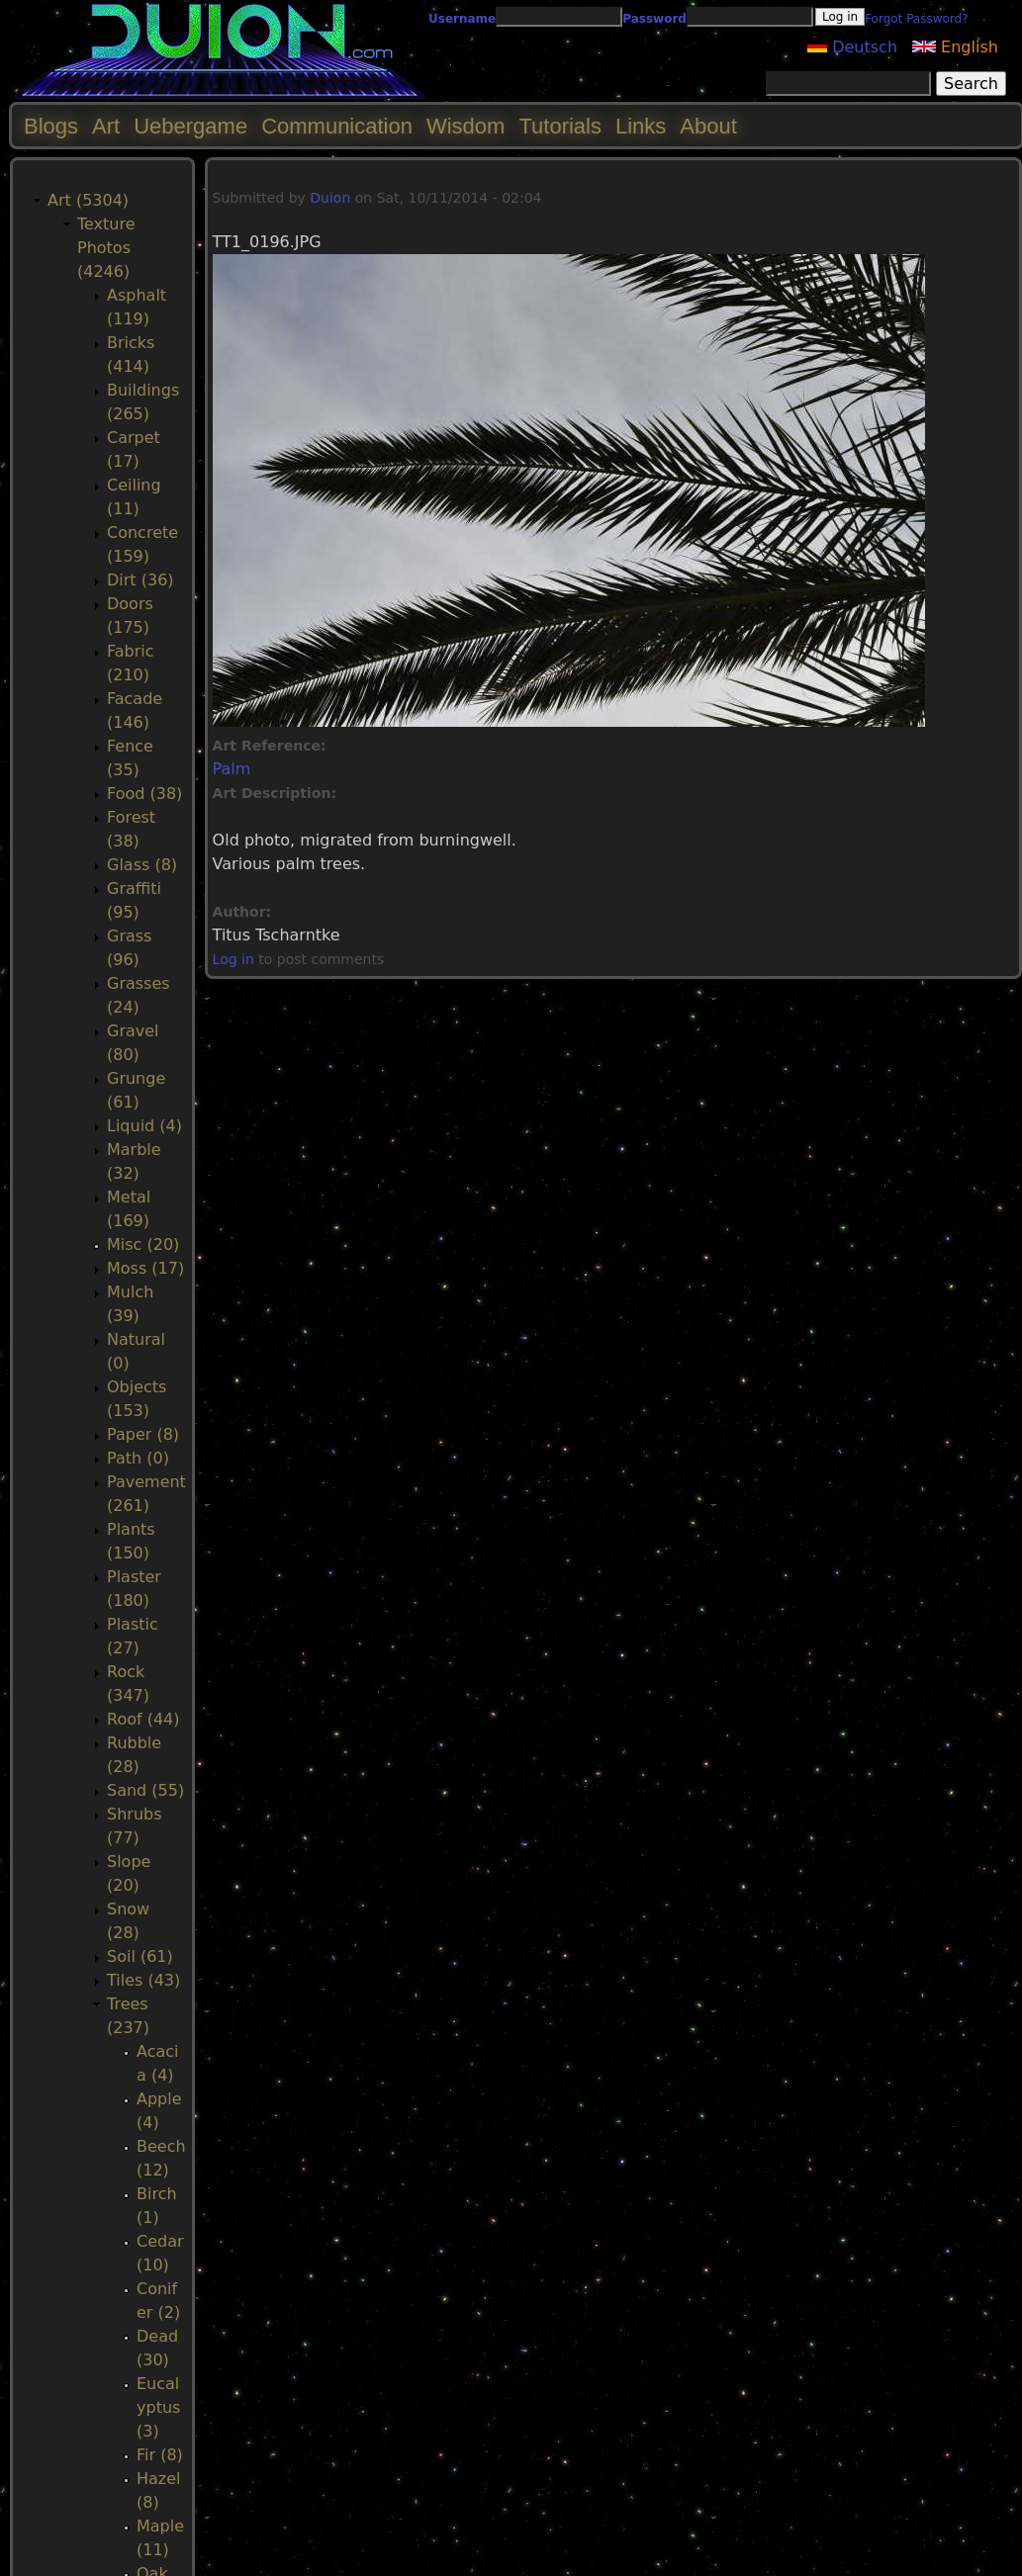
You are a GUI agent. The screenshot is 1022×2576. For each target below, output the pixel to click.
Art (106, 126)
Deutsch (852, 47)
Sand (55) (145, 1790)
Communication (337, 126)
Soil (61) (140, 1956)
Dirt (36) (140, 580)
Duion (330, 198)
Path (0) (138, 1458)
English (955, 47)
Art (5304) (88, 200)
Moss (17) (145, 1268)
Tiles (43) (143, 1980)
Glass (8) (142, 864)
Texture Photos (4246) (106, 248)
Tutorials (560, 126)
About (708, 126)
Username (462, 19)
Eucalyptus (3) (158, 2407)
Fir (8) (160, 2454)
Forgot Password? (916, 19)
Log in (233, 959)
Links (640, 126)
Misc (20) (143, 1244)
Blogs (51, 126)
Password (654, 19)
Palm (232, 768)
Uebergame (190, 126)
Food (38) (144, 793)
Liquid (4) (144, 1125)
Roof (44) (143, 1719)
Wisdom (465, 126)
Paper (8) (143, 1434)
